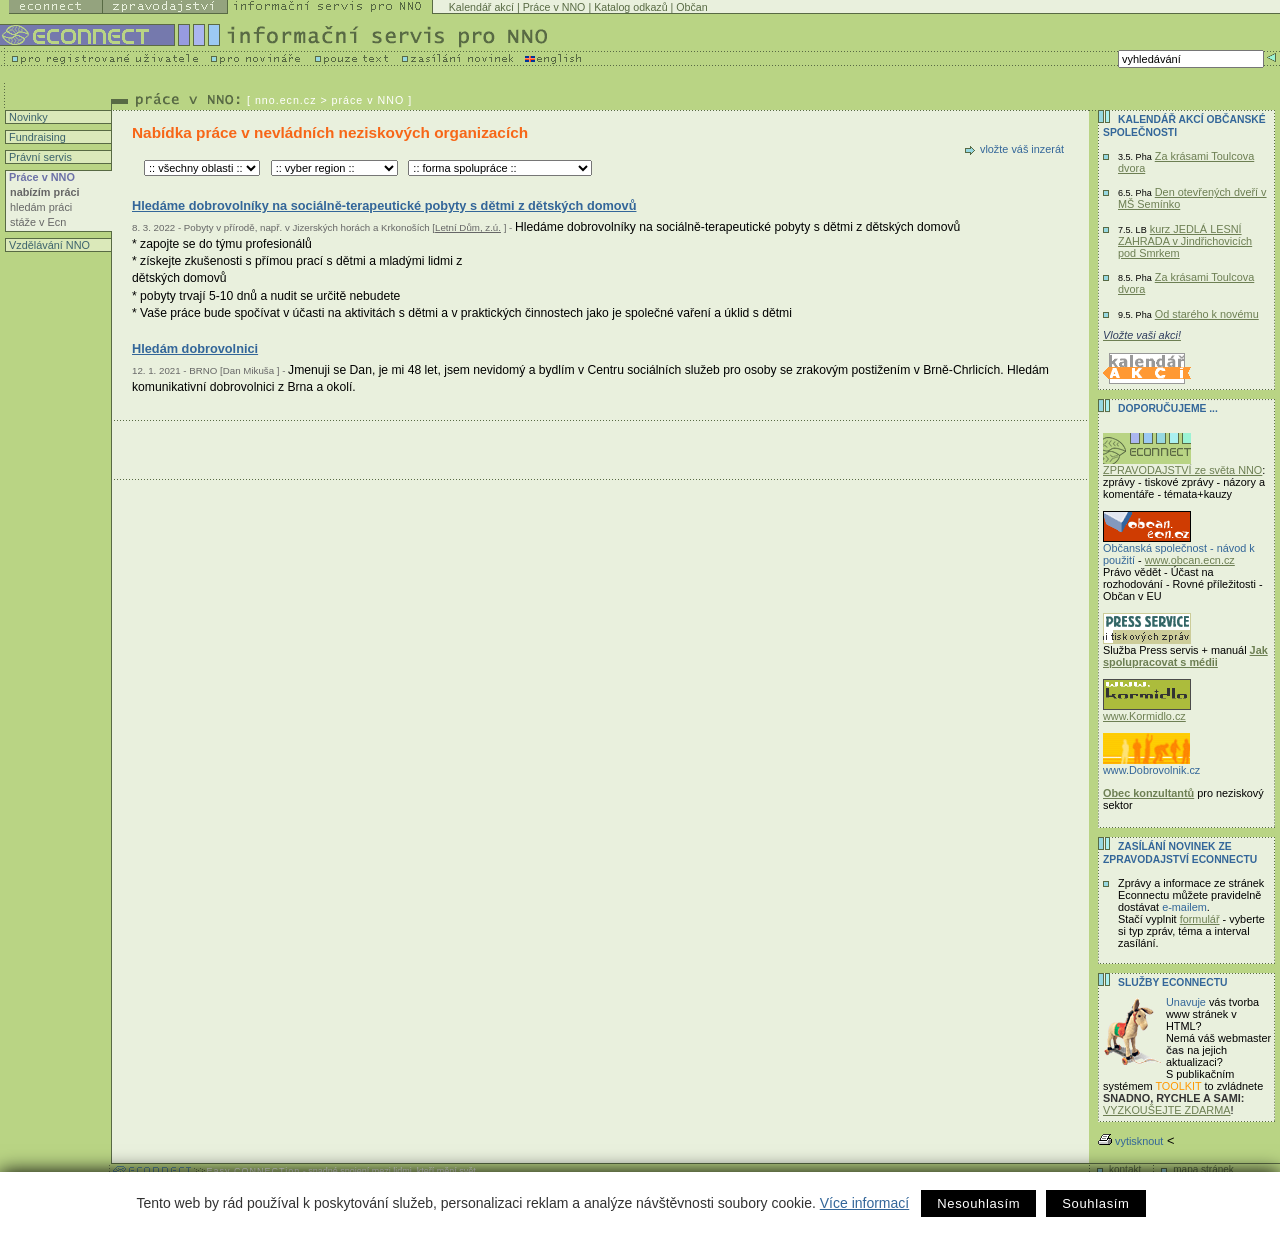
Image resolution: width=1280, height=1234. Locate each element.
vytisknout (1130, 1141)
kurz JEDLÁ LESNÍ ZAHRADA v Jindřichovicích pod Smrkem (1185, 241)
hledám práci (41, 207)
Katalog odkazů (630, 7)
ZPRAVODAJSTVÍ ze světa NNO (1182, 465)
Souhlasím (1095, 1203)
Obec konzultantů (1148, 793)
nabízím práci (45, 192)
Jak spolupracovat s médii (1185, 656)
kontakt (1125, 1169)
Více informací (864, 1203)
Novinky (27, 117)
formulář (1200, 919)
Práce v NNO (554, 7)
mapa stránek (1203, 1169)
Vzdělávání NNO (48, 245)
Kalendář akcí (481, 7)
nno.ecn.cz (286, 100)
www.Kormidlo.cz (1147, 711)
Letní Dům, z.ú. (468, 227)
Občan (691, 7)
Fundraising (36, 137)
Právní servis (39, 157)
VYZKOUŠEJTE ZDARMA (1167, 1110)
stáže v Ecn (38, 222)
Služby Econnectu (1172, 982)
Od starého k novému (1207, 314)
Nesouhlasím (978, 1203)
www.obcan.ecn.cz (1190, 560)
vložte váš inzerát (1022, 149)
